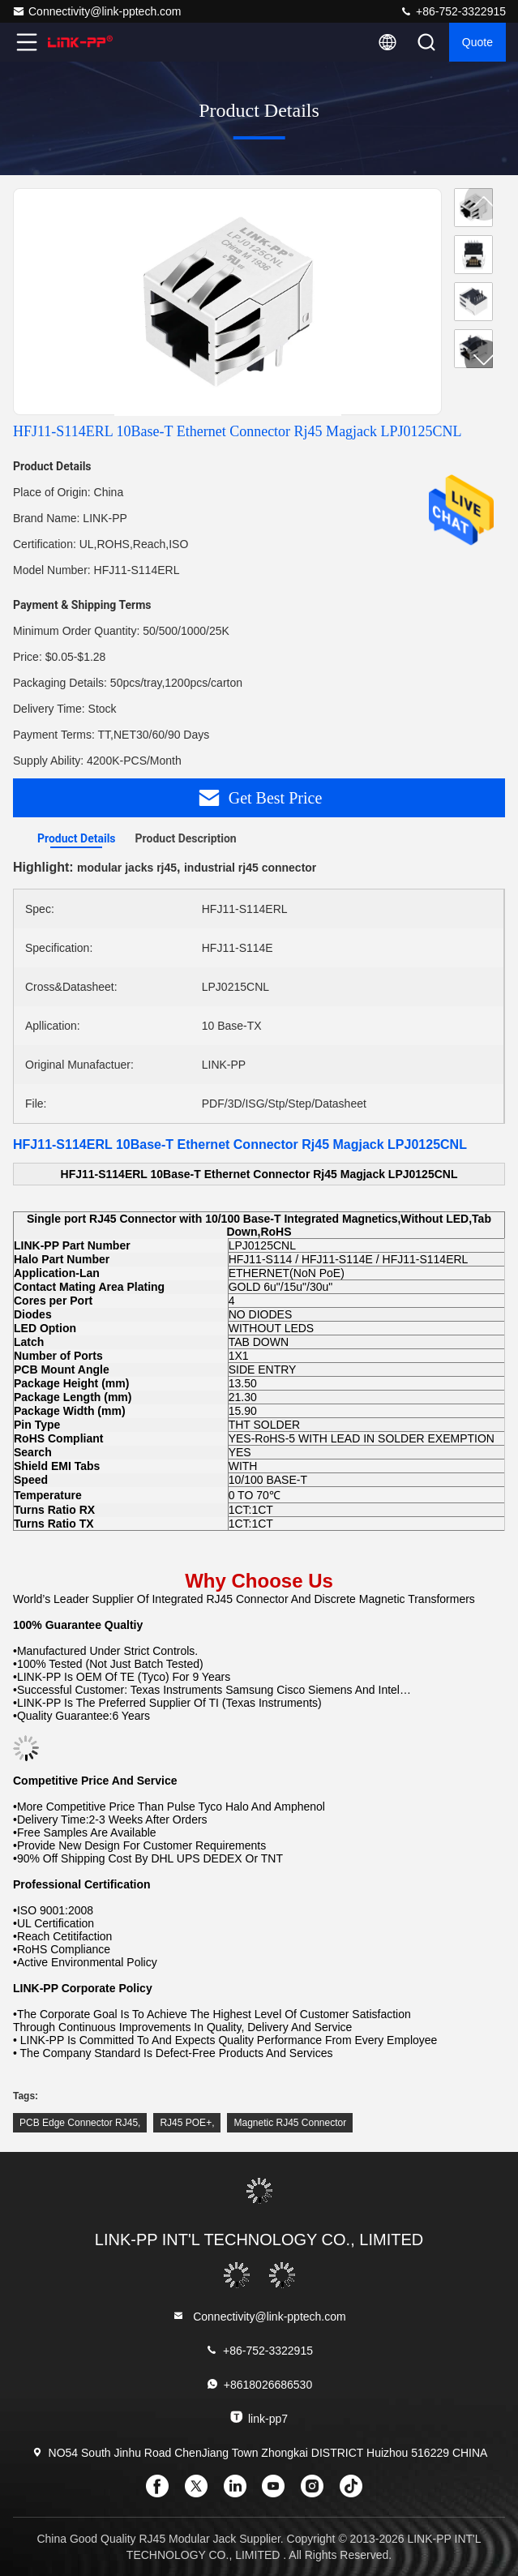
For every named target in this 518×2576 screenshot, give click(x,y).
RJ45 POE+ (186, 2122)
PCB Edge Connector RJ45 (78, 2122)
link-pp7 (259, 2417)
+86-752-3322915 (453, 11)
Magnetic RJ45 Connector (289, 2122)
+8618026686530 (259, 2384)
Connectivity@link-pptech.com (97, 11)
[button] (483, 359)
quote (477, 42)
